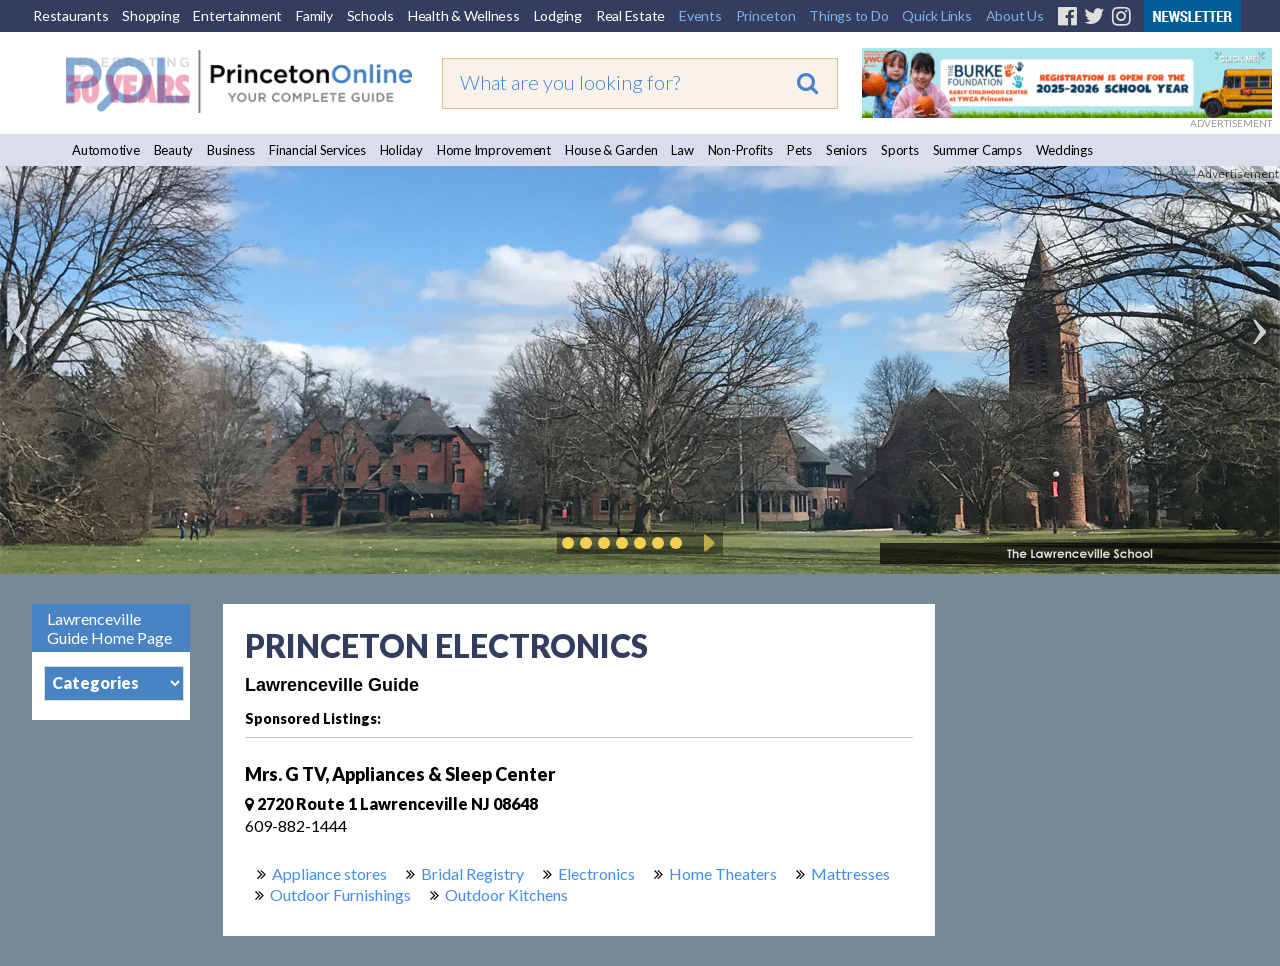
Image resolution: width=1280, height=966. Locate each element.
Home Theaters (723, 873)
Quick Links (936, 15)
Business (231, 150)
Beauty (174, 150)
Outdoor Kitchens (506, 894)
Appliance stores (329, 873)
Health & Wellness (464, 15)
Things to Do (848, 15)
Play (706, 543)
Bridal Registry (472, 873)
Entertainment (237, 15)
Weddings (1064, 150)
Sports (900, 150)
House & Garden (611, 150)
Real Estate (630, 15)
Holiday (401, 150)
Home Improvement (494, 150)
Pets (799, 150)
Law (682, 150)
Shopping (150, 15)
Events (700, 15)
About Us (1015, 15)
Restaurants (70, 15)
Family (314, 15)
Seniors (846, 150)
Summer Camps (977, 150)
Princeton (766, 15)
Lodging (558, 15)
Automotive (106, 150)
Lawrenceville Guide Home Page (109, 628)
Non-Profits (740, 150)
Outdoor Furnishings (340, 894)
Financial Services (317, 150)
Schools (370, 15)
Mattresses (850, 873)
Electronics (596, 873)
